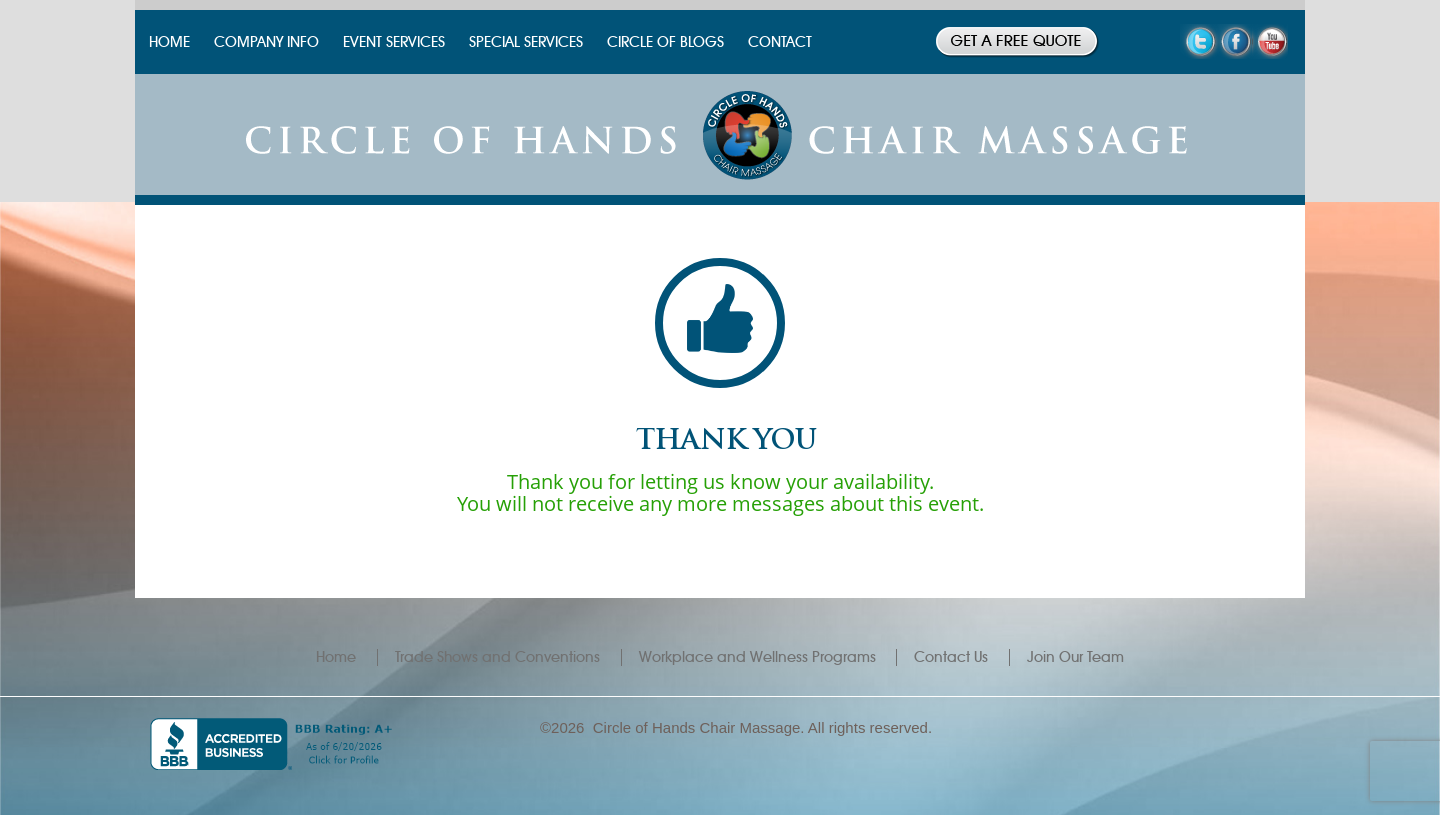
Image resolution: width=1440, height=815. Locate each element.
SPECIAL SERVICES (526, 42)
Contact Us (951, 657)
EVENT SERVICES (394, 42)
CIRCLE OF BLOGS (665, 42)
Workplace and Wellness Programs (757, 657)
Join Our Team (1075, 657)
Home (336, 657)
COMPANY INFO (266, 42)
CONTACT (780, 42)
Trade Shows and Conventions (497, 657)
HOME (169, 42)
